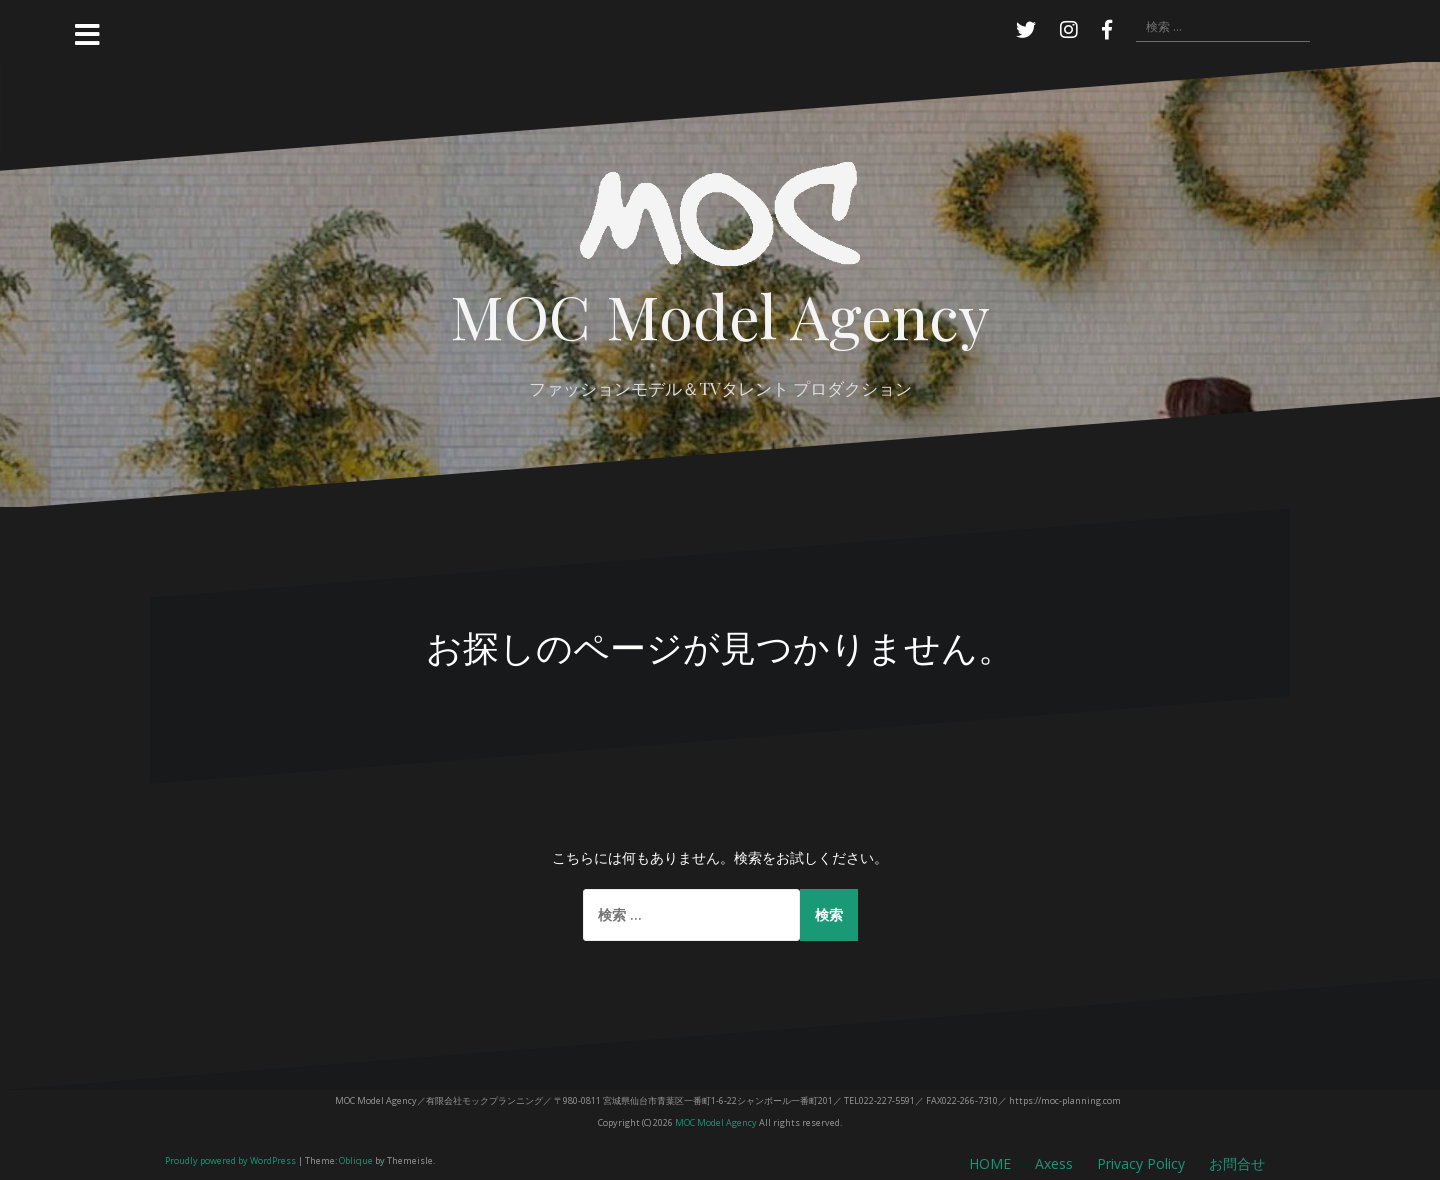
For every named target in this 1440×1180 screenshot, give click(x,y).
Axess (1054, 1163)
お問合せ (1237, 1163)
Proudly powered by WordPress (230, 1160)
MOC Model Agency (720, 314)
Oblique (356, 1160)
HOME (990, 1163)
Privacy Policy (1141, 1163)
